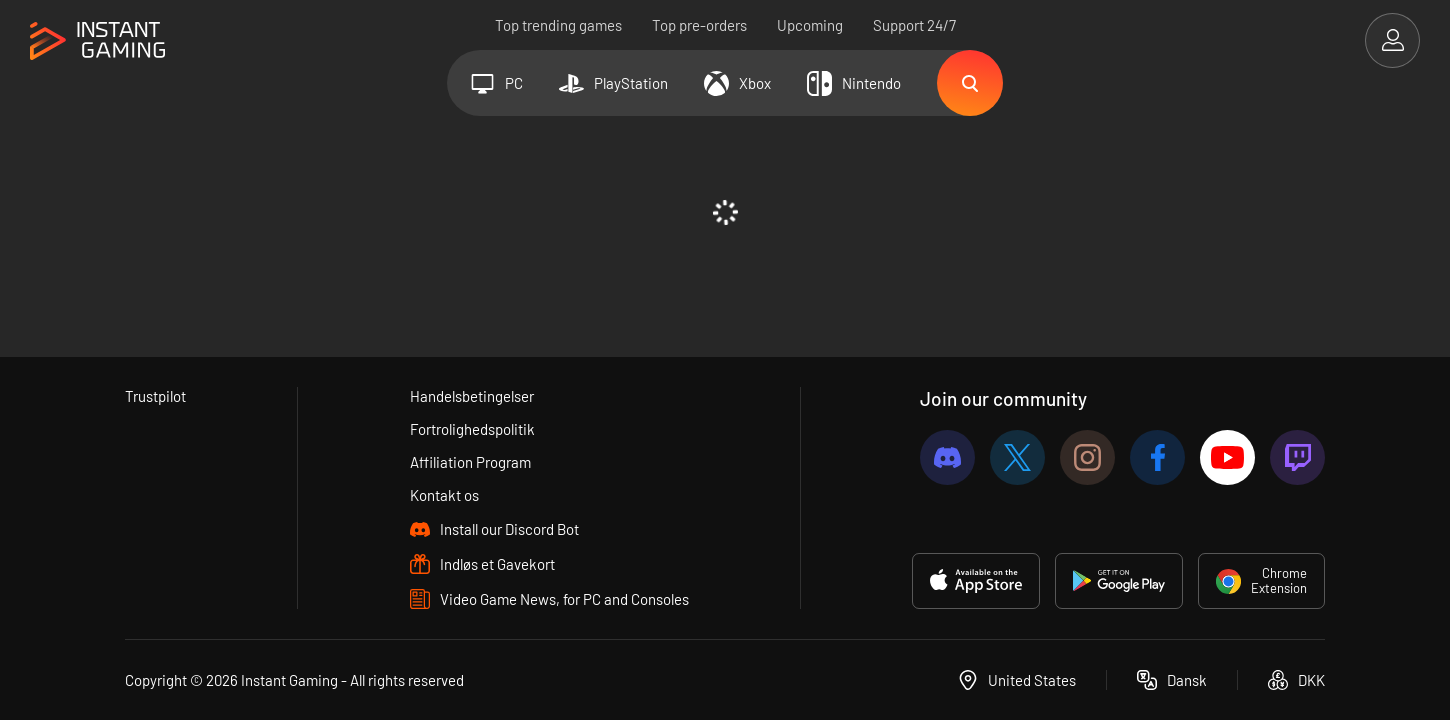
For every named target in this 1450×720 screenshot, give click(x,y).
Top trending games (558, 25)
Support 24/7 (914, 25)
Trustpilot (155, 396)
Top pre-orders (699, 25)
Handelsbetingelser (472, 396)
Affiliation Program (470, 462)
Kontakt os (444, 495)
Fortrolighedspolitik (472, 429)
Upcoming (810, 25)
